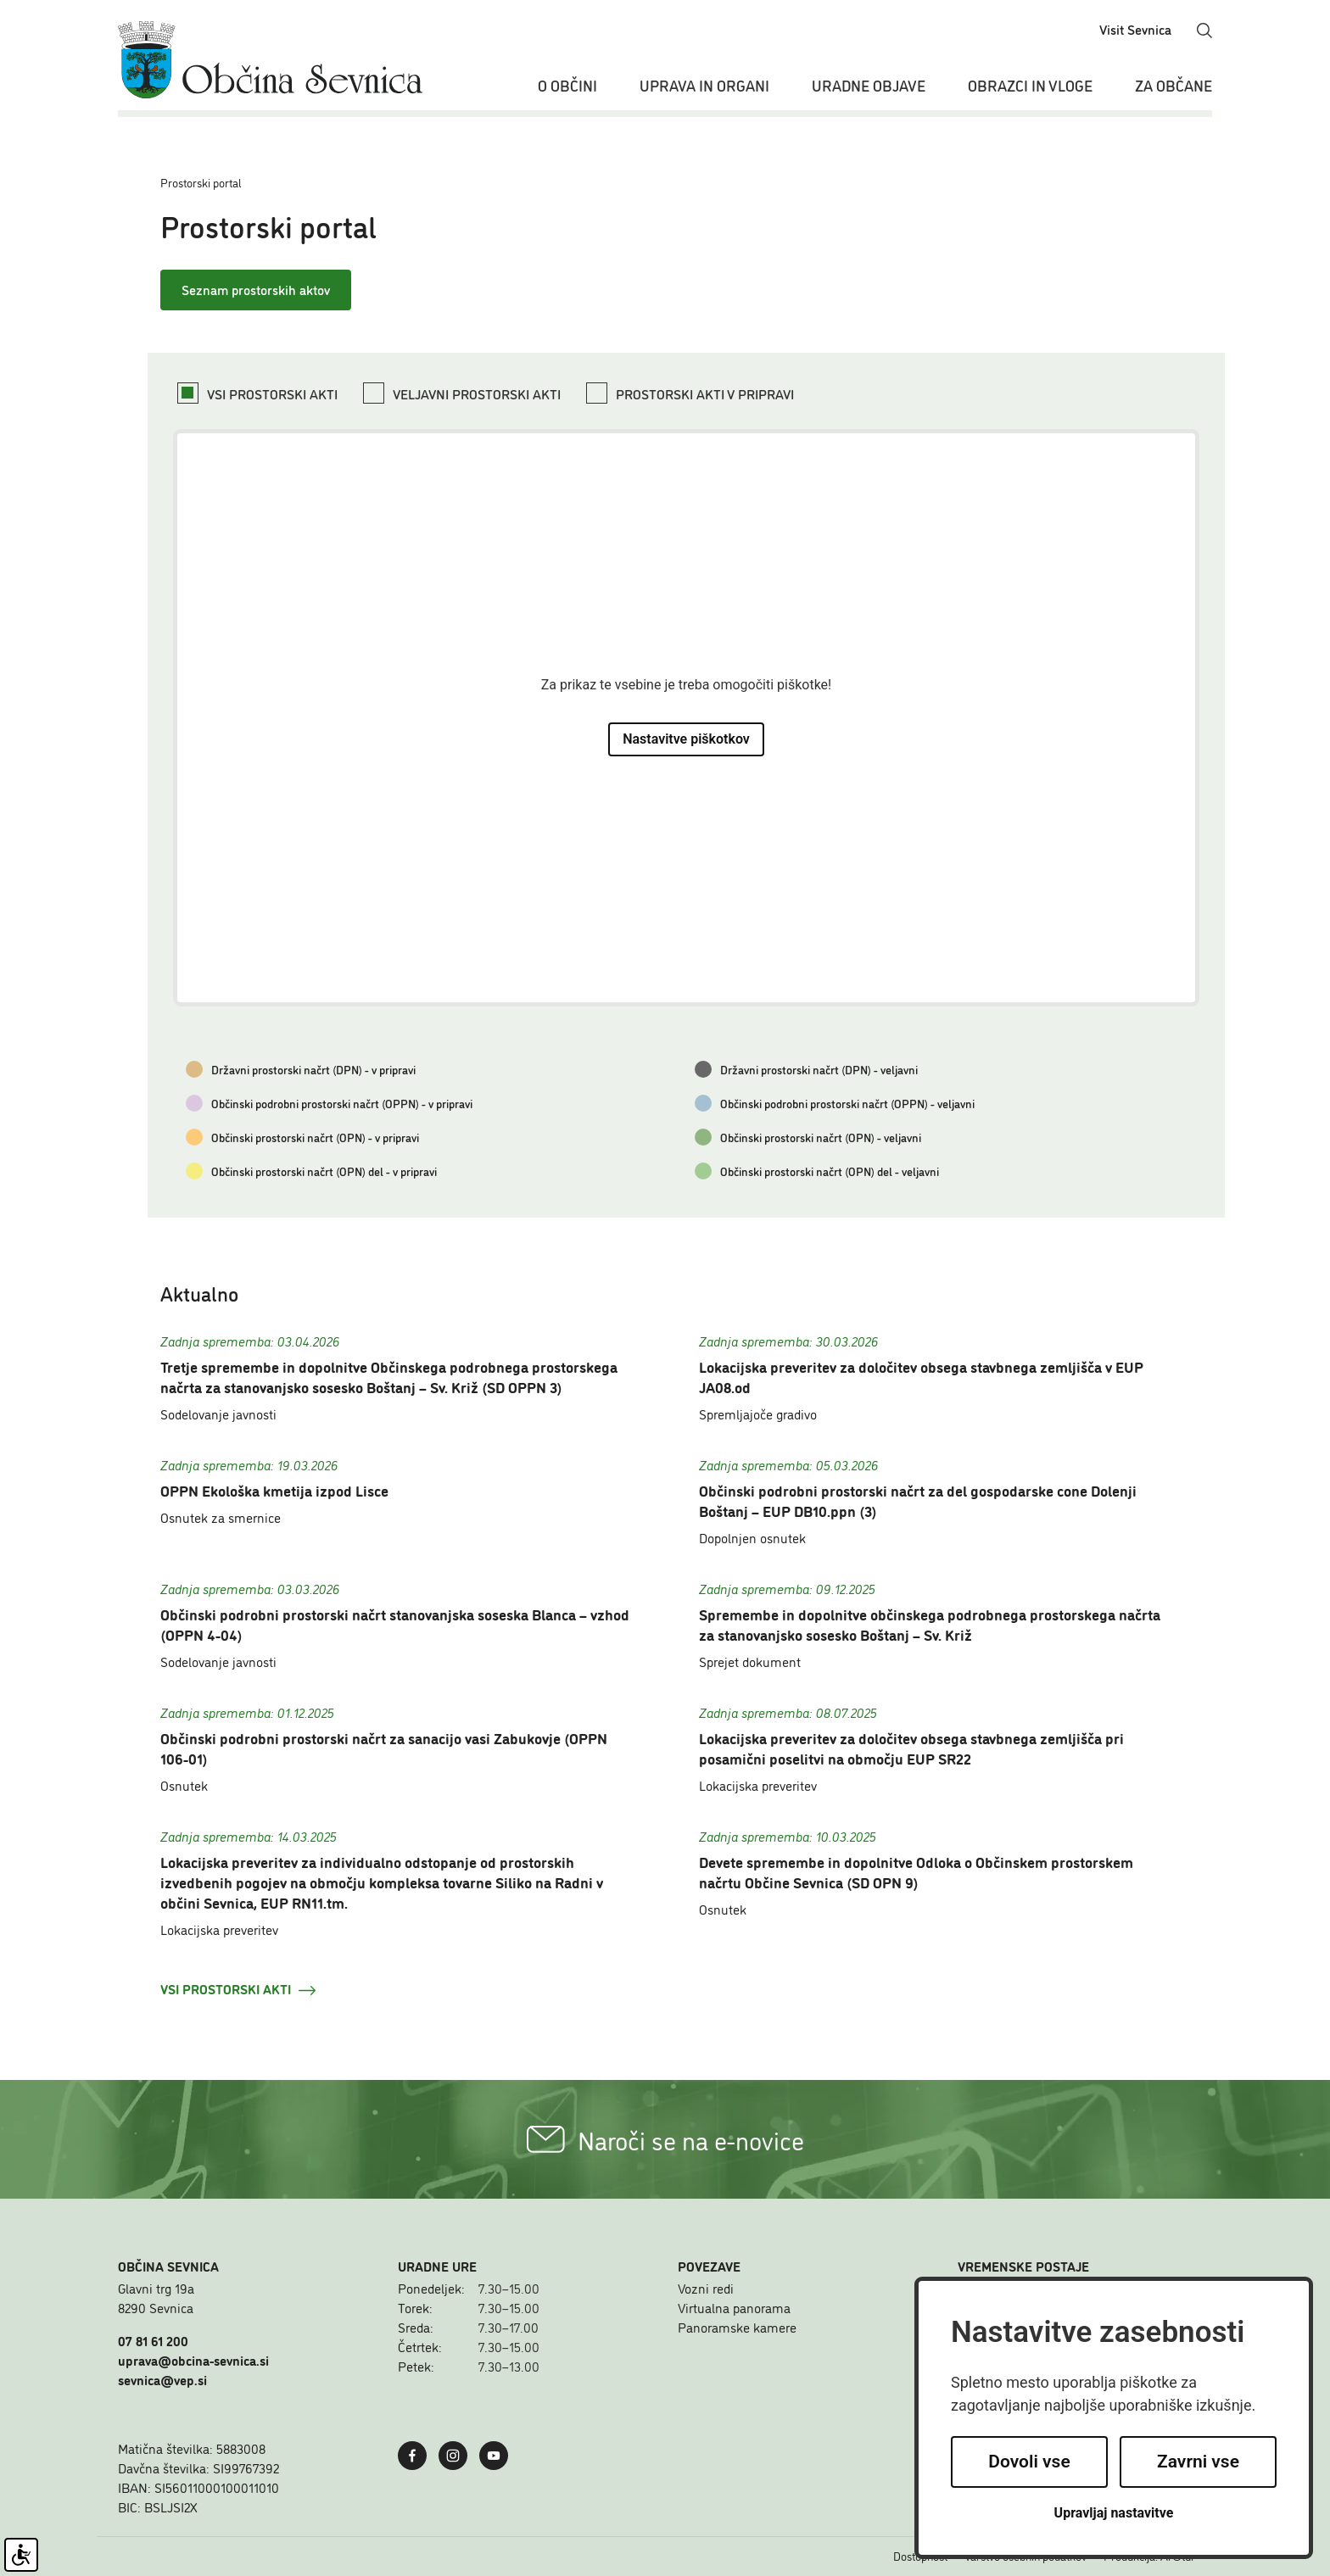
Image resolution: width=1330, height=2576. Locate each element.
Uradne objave (868, 85)
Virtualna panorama (734, 2307)
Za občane (1173, 85)
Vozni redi (706, 2287)
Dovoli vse (1029, 2461)
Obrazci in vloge (1030, 85)
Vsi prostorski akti (238, 1988)
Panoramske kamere (737, 2326)
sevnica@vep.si (162, 2379)
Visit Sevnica (1135, 29)
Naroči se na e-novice (665, 2139)
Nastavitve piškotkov (686, 739)
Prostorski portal (201, 182)
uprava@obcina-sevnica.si (193, 2360)
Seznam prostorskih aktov (256, 289)
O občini (567, 85)
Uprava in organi (704, 85)
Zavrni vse (1198, 2461)
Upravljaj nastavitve (1114, 2513)
